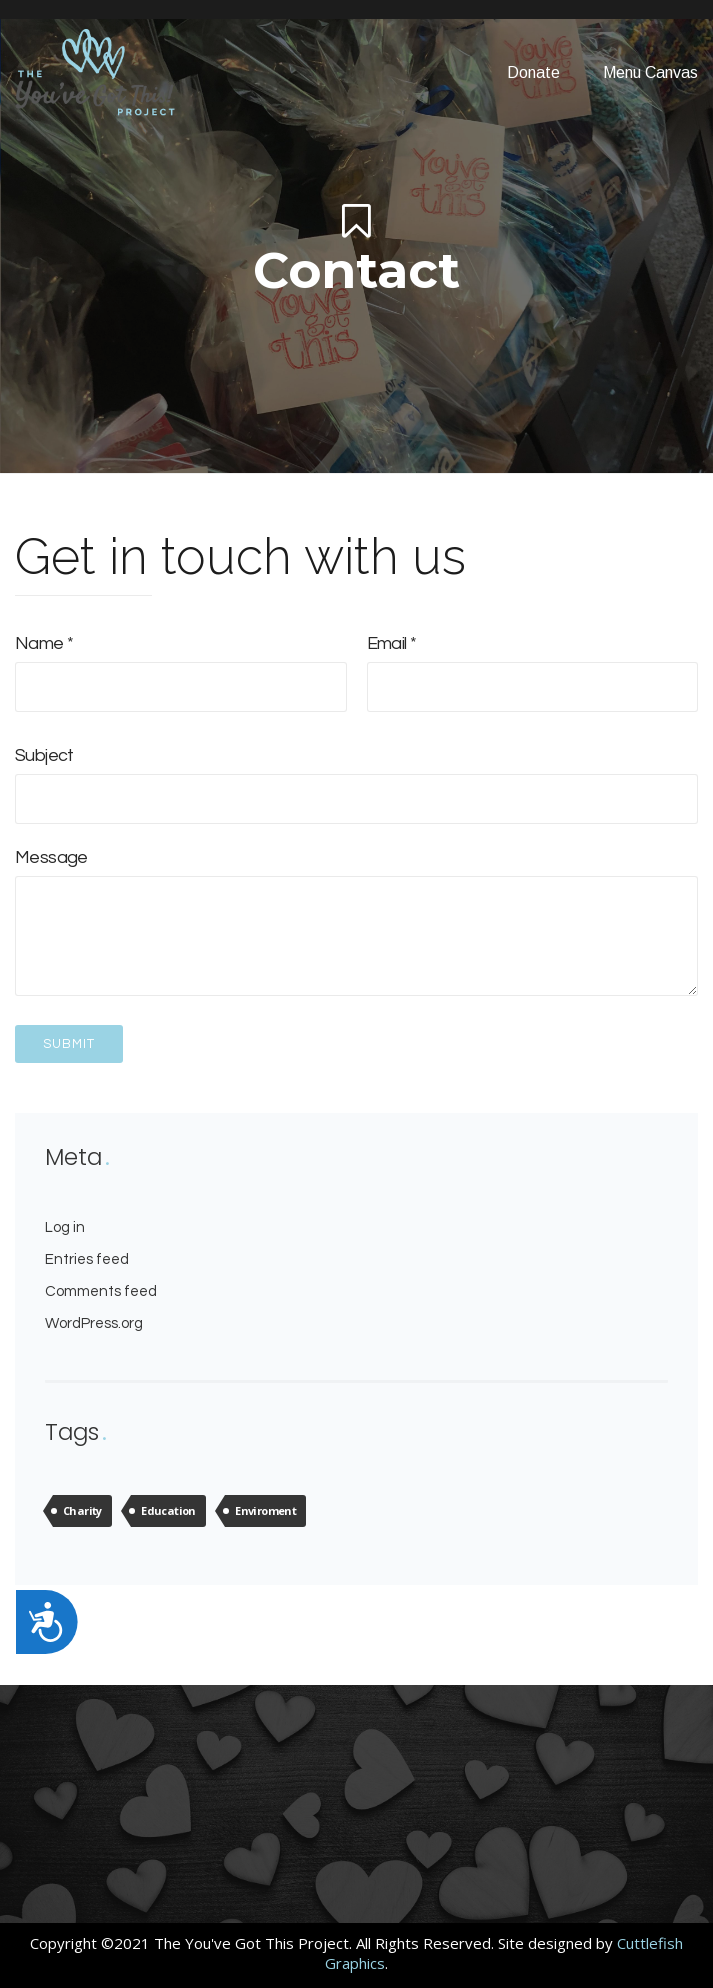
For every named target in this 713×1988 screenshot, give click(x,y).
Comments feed (101, 1291)
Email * (533, 665)
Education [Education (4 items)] (168, 1510)
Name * (181, 665)
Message (356, 924)
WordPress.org (94, 1323)
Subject (356, 777)
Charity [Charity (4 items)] (82, 1510)
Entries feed (87, 1259)
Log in (65, 1227)
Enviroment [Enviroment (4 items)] (265, 1510)
